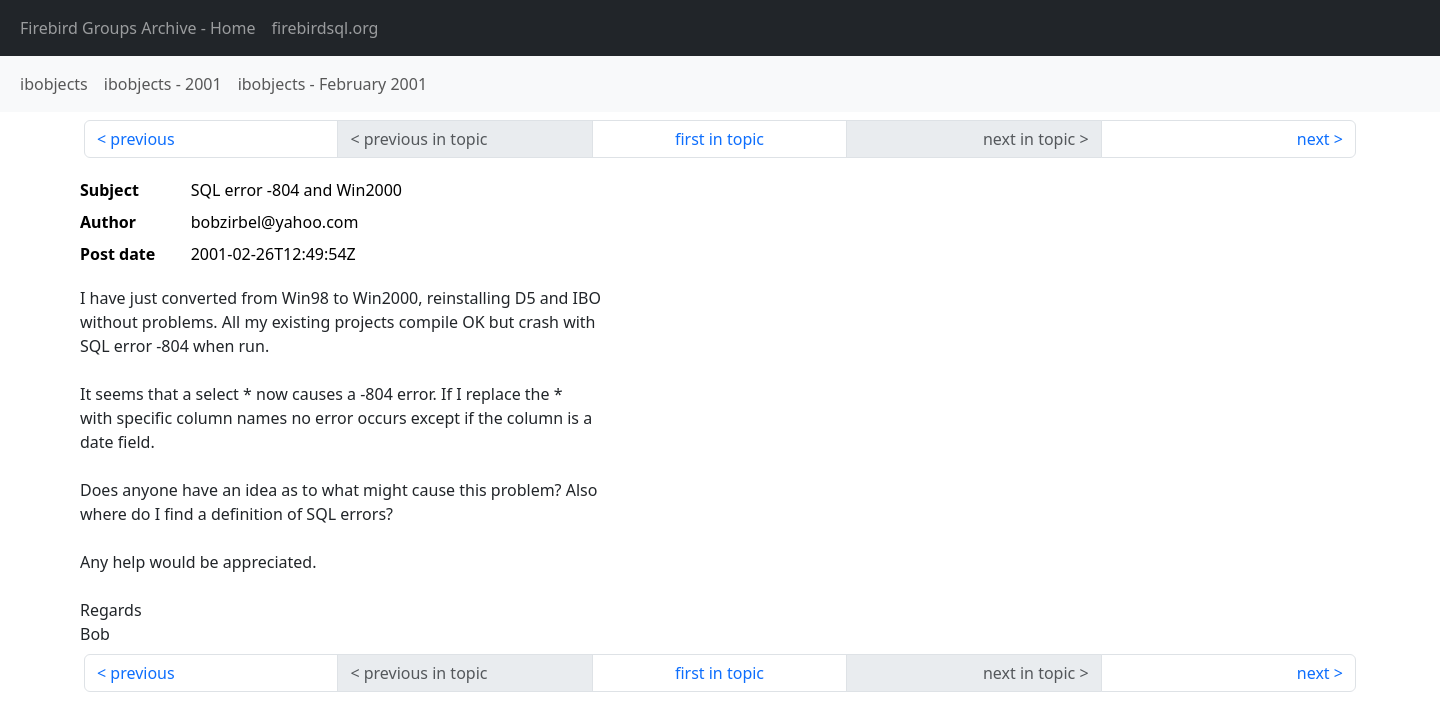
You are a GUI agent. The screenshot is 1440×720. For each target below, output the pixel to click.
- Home (138, 28)
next (1313, 139)
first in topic (719, 139)
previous (142, 139)
